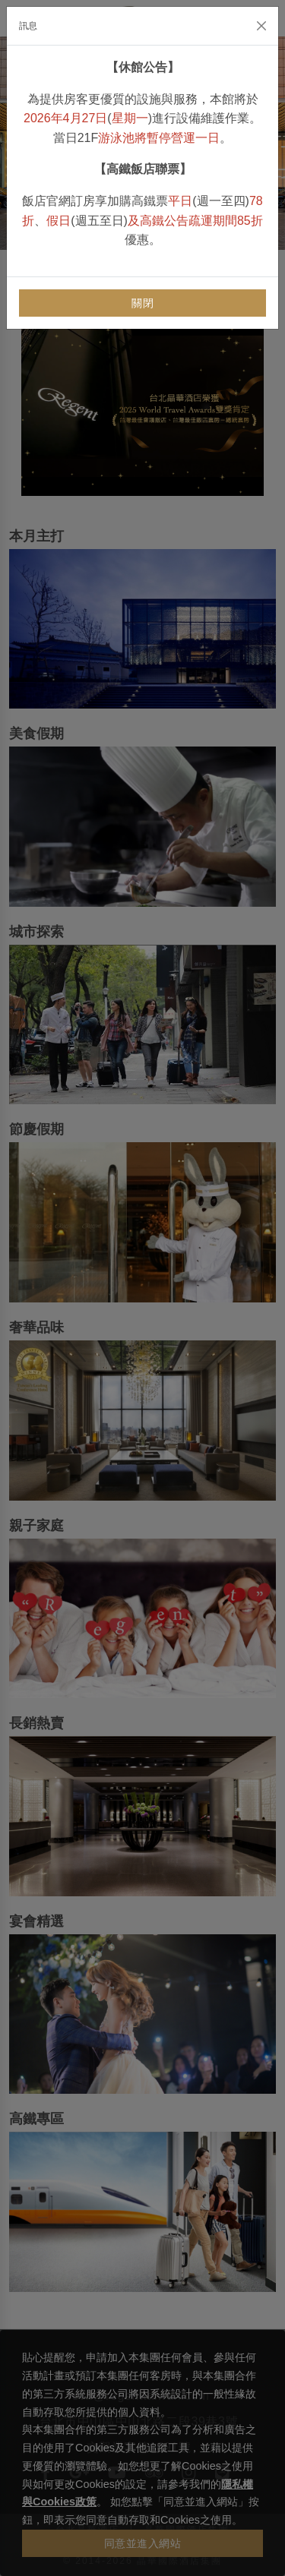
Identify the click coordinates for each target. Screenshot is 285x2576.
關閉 (142, 303)
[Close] (261, 25)
